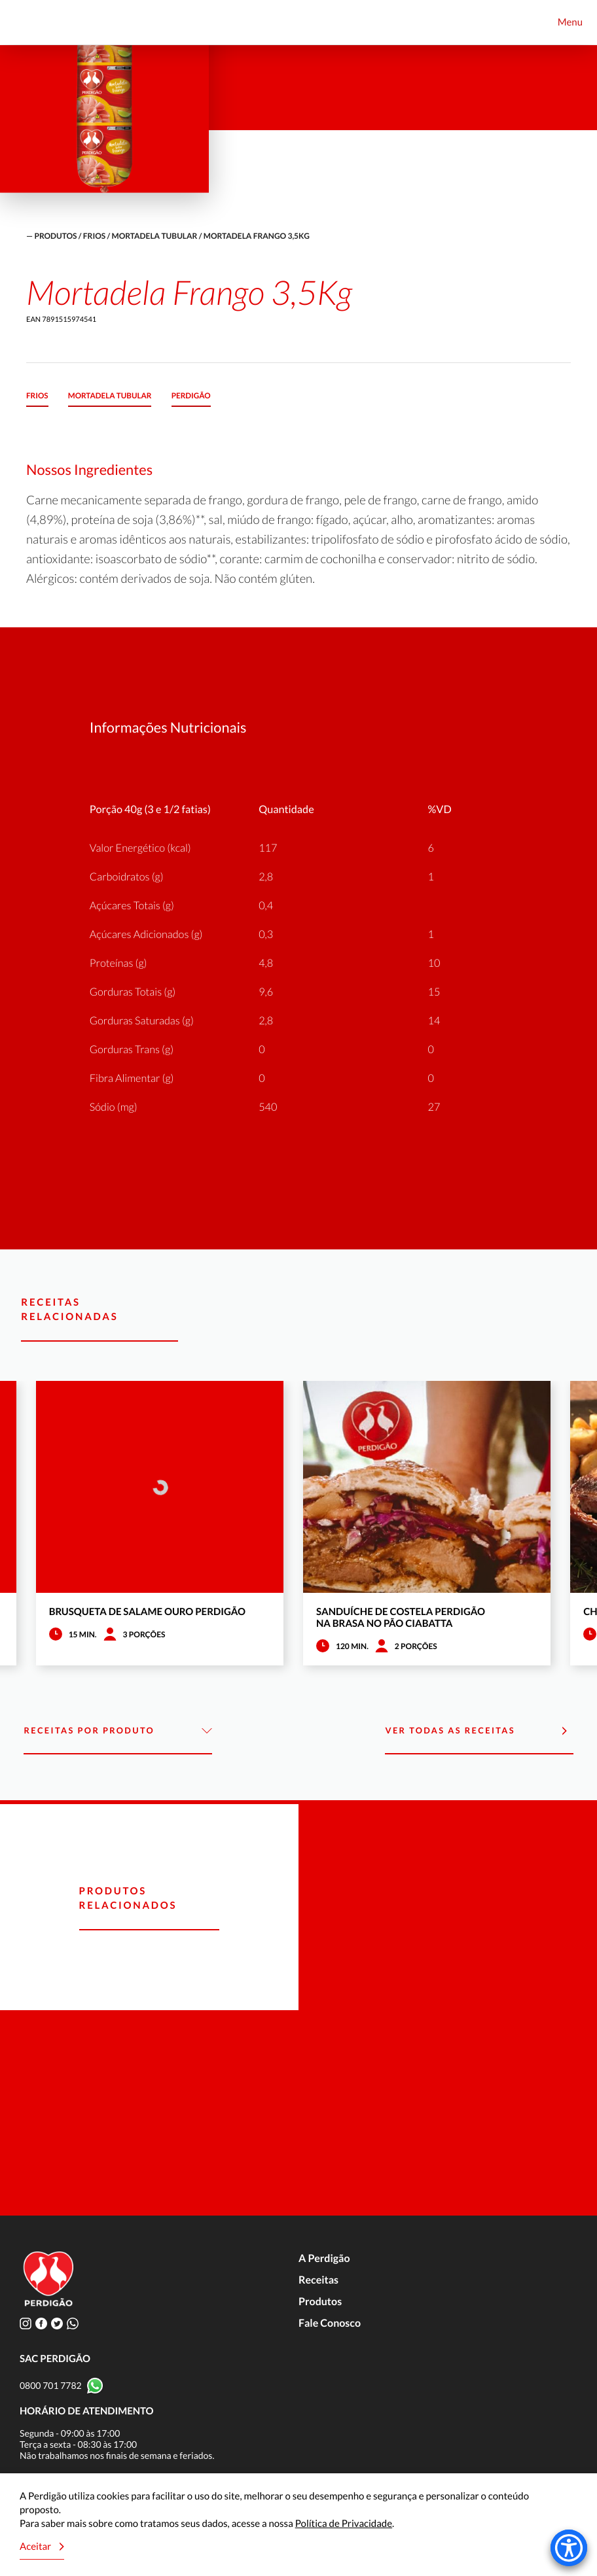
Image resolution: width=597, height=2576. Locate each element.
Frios (94, 236)
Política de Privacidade (343, 2524)
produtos (55, 236)
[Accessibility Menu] (569, 2548)
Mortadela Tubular (155, 236)
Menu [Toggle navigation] (570, 22)
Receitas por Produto (117, 1730)
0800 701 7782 (51, 2385)
